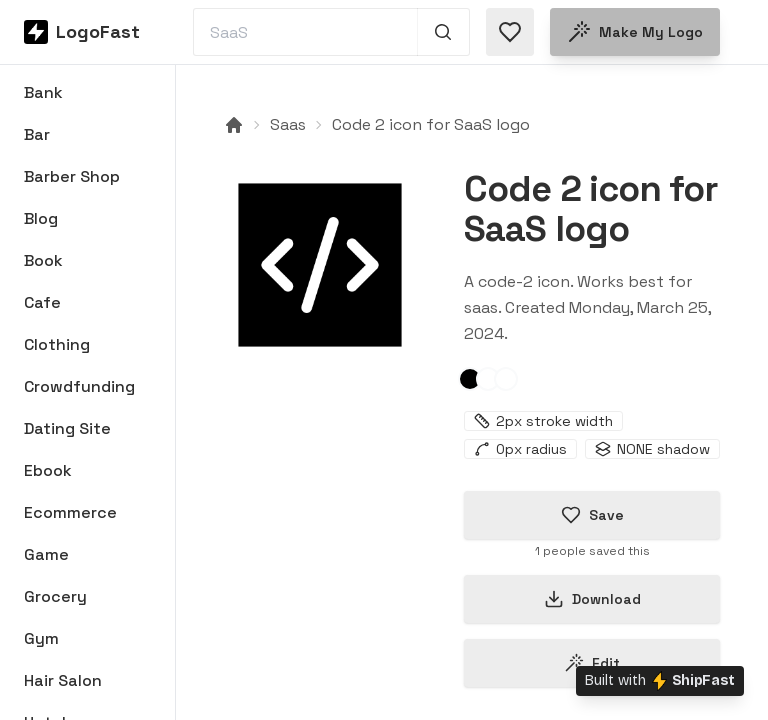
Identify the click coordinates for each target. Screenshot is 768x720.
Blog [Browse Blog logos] (41, 218)
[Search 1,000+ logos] (443, 32)
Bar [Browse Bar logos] (37, 134)
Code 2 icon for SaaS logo (431, 124)
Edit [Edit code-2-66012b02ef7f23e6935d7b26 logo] (592, 663)
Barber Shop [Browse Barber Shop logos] (72, 176)
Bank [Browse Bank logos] (43, 92)
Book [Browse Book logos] (43, 260)
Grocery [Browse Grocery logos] (55, 596)
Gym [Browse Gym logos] (41, 638)
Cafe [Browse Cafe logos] (42, 302)
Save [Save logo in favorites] (592, 515)
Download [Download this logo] (592, 599)
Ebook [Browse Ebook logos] (48, 470)
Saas (288, 124)
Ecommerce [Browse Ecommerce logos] (70, 512)
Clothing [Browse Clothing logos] (57, 344)
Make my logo (635, 32)
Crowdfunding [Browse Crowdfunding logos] (79, 386)
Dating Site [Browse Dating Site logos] (67, 428)
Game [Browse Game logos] (46, 554)
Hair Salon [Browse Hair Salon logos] (63, 680)
